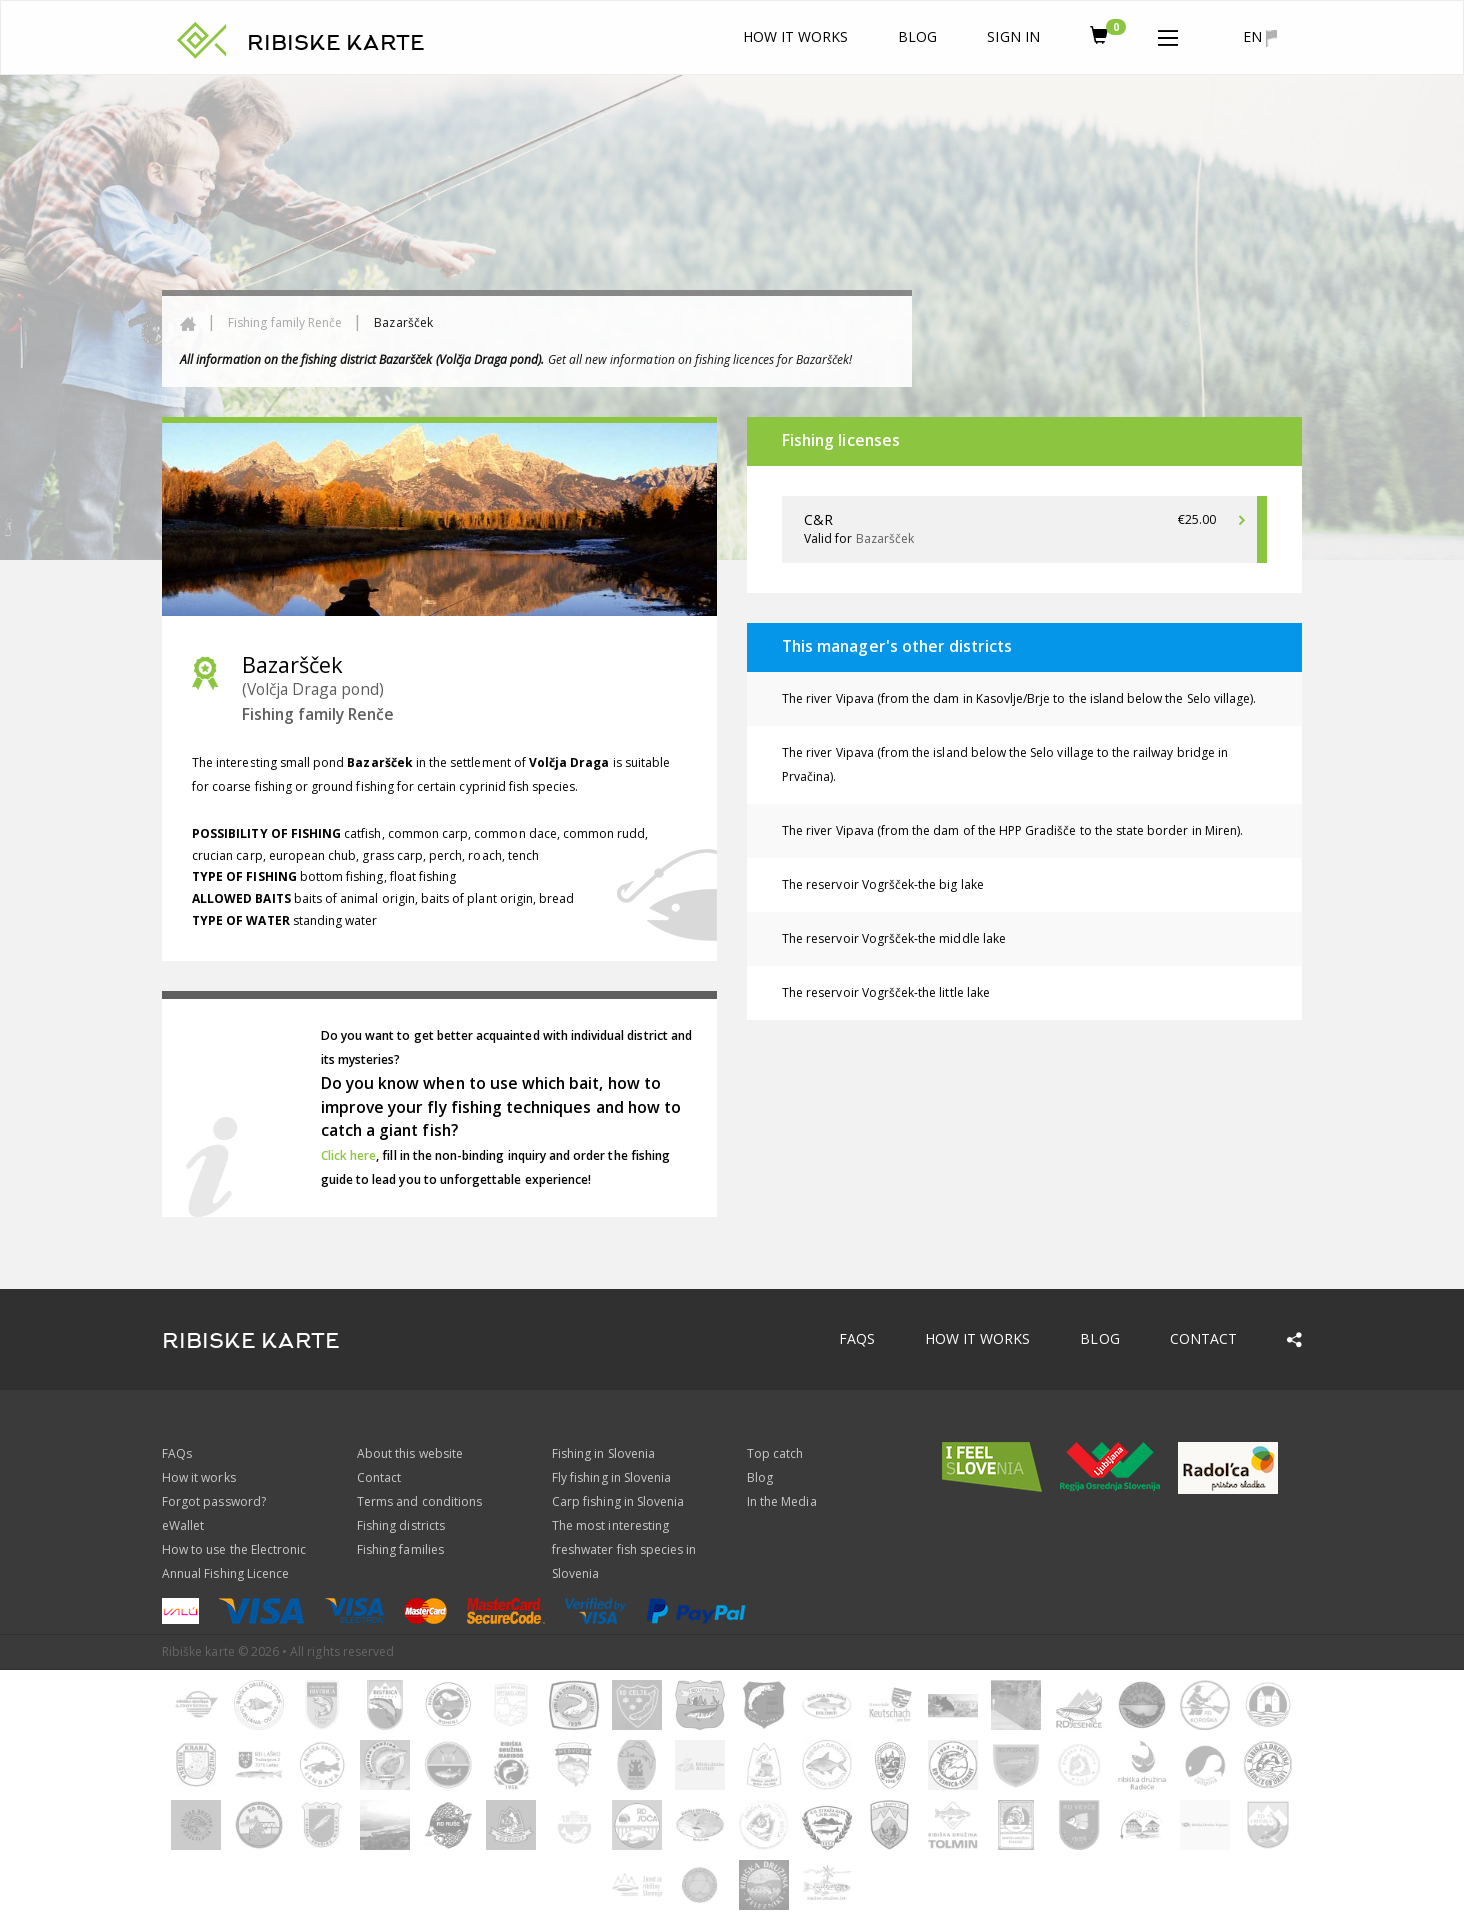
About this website (410, 1453)
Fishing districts (401, 1525)
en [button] (1260, 37)
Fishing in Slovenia (603, 1453)
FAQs (857, 1338)
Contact (1203, 1338)
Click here (349, 1155)
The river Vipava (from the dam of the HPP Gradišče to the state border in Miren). (1012, 830)
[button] (1168, 34)
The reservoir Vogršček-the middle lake (894, 938)
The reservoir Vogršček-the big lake (883, 884)
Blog (917, 36)
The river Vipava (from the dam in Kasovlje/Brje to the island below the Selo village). (1019, 698)
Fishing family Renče (285, 322)
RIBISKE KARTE (336, 43)
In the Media (782, 1501)
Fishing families (400, 1549)
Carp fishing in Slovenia (618, 1501)
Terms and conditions (419, 1501)
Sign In (1013, 36)
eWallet (183, 1525)
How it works (796, 36)
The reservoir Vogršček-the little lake (886, 992)
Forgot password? (214, 1501)
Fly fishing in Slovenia (611, 1477)
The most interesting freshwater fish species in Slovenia (624, 1549)
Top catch (775, 1453)
